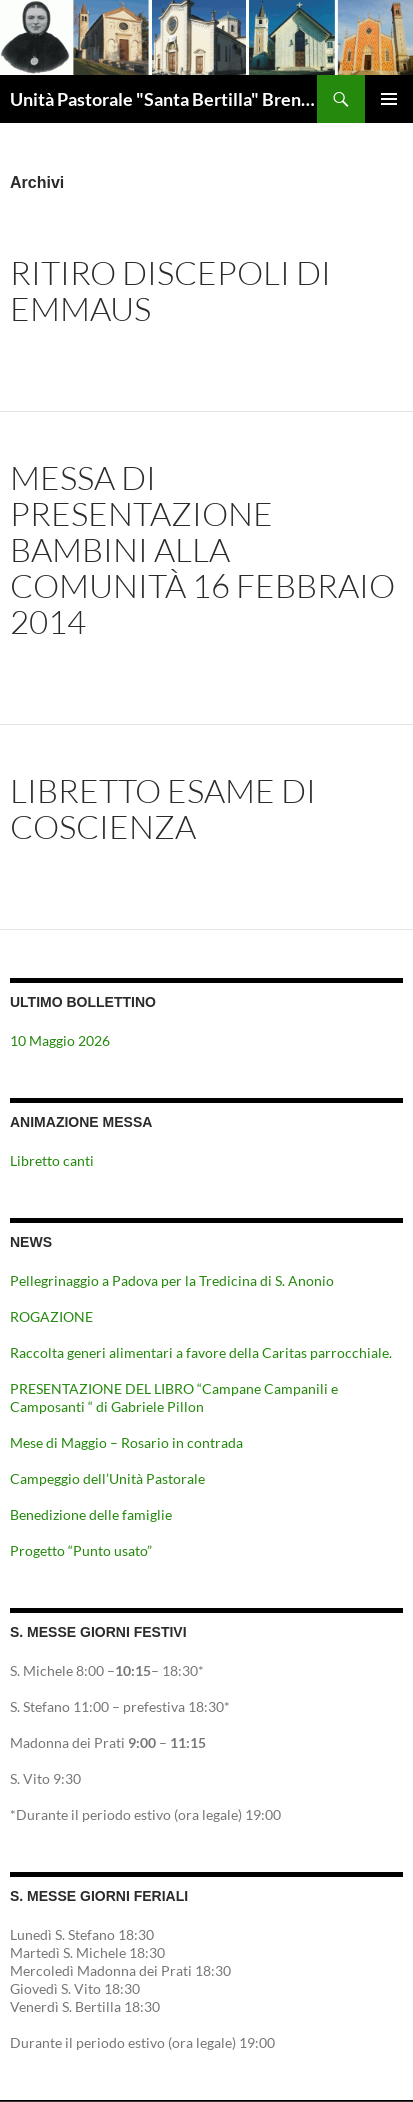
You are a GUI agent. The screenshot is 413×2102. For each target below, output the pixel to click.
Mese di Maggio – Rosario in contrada (126, 1442)
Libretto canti (52, 1160)
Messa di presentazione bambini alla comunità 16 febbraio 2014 (202, 549)
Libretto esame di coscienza (163, 808)
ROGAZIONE (51, 1316)
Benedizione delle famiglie (91, 1514)
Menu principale (389, 99)
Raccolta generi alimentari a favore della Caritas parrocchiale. (201, 1352)
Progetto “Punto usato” (81, 1550)
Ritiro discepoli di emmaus (170, 290)
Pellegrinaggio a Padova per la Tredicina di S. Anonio (172, 1280)
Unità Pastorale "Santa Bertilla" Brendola (163, 99)
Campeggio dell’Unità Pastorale (107, 1478)
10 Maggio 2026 (60, 1040)
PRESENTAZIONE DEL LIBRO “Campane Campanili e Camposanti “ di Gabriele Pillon (174, 1397)
